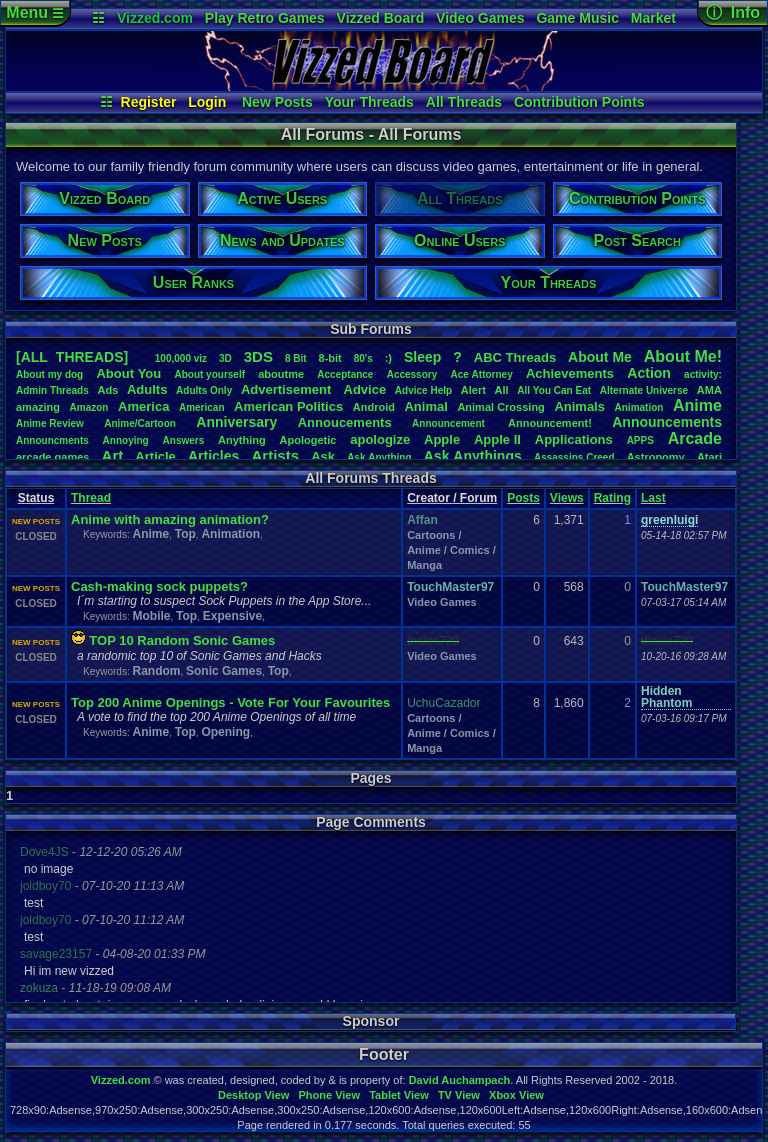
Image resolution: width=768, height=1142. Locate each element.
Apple (442, 439)
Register (149, 102)
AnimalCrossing (500, 407)
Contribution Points (579, 102)
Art (113, 455)
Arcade (695, 438)
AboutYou (128, 373)
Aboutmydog (49, 374)
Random (156, 671)
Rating (612, 498)
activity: (703, 374)
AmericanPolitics (288, 406)
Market (653, 18)
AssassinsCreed (574, 457)
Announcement (450, 423)
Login (207, 102)
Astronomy (656, 457)
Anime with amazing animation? (170, 519)
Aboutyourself (209, 374)
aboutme (281, 374)
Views (567, 498)
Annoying (126, 440)
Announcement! (550, 423)
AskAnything (379, 457)
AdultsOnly (204, 390)
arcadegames (52, 457)
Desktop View (253, 1095)
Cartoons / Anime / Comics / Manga (451, 550)
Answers (184, 440)
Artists (275, 455)
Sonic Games (224, 671)
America (143, 406)
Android (374, 407)
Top (185, 534)
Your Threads (369, 102)
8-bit (330, 358)
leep (422, 357)
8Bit (296, 358)
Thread (91, 498)
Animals (579, 406)
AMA (709, 390)
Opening (225, 732)
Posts (523, 498)
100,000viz (181, 358)
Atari (709, 457)
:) (388, 358)
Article (155, 456)
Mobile (151, 616)
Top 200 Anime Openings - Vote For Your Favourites (230, 702)
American (202, 407)
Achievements (570, 373)
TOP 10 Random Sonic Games (182, 640)
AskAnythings (473, 456)
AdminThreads (52, 390)
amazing (38, 407)
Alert (473, 390)
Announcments (52, 440)
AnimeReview (50, 423)
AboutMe (600, 357)
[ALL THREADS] (72, 357)
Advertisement (288, 389)
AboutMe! (683, 356)
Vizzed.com (155, 18)
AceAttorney (481, 374)
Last (653, 498)
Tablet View (399, 1095)
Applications (574, 439)
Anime (697, 405)
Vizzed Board (381, 18)
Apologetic (308, 440)
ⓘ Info (733, 12)
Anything (242, 440)
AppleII (497, 439)
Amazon (89, 407)
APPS (640, 440)
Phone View (329, 1095)
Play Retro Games (265, 18)
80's (363, 358)
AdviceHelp (423, 390)
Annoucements (345, 422)
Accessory (412, 374)
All (502, 390)
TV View (459, 1095)
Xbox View (516, 1095)
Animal (425, 406)
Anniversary (236, 422)
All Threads (464, 102)
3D (225, 358)
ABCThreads (515, 357)
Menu (34, 12)
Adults (147, 389)
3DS (258, 356)
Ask (323, 456)
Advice (365, 389)
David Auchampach (460, 1080)
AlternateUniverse (644, 390)
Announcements (667, 422)
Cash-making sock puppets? (159, 586)
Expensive (232, 616)
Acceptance (345, 374)
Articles (213, 456)
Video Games (480, 18)
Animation (639, 407)
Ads (107, 390)
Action (649, 373)
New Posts (277, 102)
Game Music (577, 18)
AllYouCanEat (554, 390)
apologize (380, 439)
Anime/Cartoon (140, 423)
